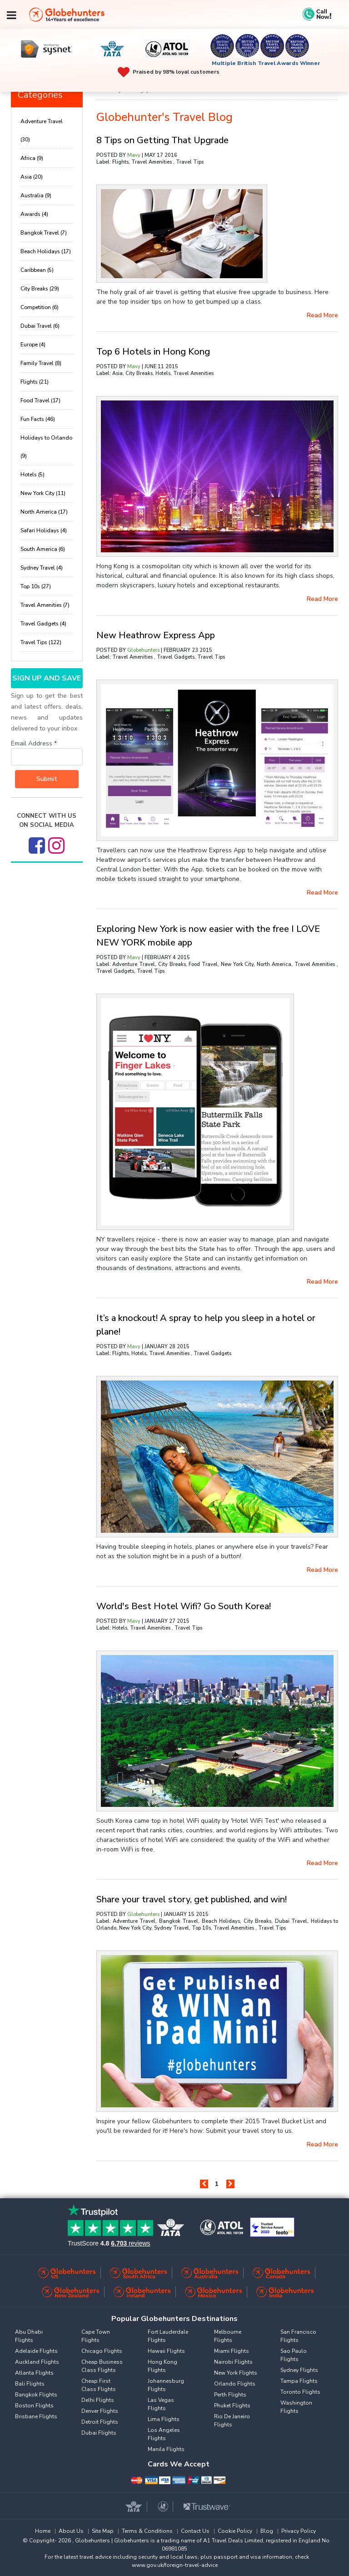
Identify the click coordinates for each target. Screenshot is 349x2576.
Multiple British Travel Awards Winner (266, 63)
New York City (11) (42, 493)
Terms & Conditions (147, 2531)
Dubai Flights (98, 2432)
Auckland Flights (37, 2362)
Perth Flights (230, 2394)
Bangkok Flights (36, 2394)
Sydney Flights (299, 2370)
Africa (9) (31, 158)
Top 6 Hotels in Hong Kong (153, 351)
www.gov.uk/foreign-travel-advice (175, 2565)
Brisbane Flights (36, 2416)
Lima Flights (163, 2419)
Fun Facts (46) (37, 419)
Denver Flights (99, 2411)
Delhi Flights (97, 2400)
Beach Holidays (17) (45, 251)
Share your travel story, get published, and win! (191, 1899)
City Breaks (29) (39, 288)
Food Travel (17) (40, 400)
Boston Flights (34, 2405)
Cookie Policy (235, 2531)
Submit (46, 779)
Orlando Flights (234, 2383)
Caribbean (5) (37, 270)
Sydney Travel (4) (41, 567)
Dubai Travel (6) (40, 326)
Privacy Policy (298, 2531)
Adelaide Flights (36, 2351)
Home (42, 2531)
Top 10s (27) (35, 586)
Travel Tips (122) (40, 642)
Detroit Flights (99, 2422)
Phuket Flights (232, 2405)
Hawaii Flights (166, 2351)
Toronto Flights (300, 2392)
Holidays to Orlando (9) (46, 447)
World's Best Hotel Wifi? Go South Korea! (183, 1606)
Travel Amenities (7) (45, 605)
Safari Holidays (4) (43, 530)
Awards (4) (34, 214)
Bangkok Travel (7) (43, 232)
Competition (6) (39, 307)
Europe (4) (32, 344)
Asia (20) (31, 176)
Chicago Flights (101, 2351)
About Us (71, 2531)
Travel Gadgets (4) (43, 623)
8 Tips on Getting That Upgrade (162, 140)
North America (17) (44, 511)
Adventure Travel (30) (41, 130)
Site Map (103, 2531)
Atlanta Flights (34, 2372)
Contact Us (195, 2531)
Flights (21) (34, 381)
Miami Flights (231, 2351)
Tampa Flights (299, 2381)
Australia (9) (35, 195)
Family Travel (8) (40, 363)
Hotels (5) (32, 474)
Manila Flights (166, 2449)
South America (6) (42, 549)
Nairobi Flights (233, 2362)
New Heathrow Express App (155, 635)
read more (322, 315)
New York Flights (235, 2372)
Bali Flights (30, 2383)
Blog (266, 2531)
